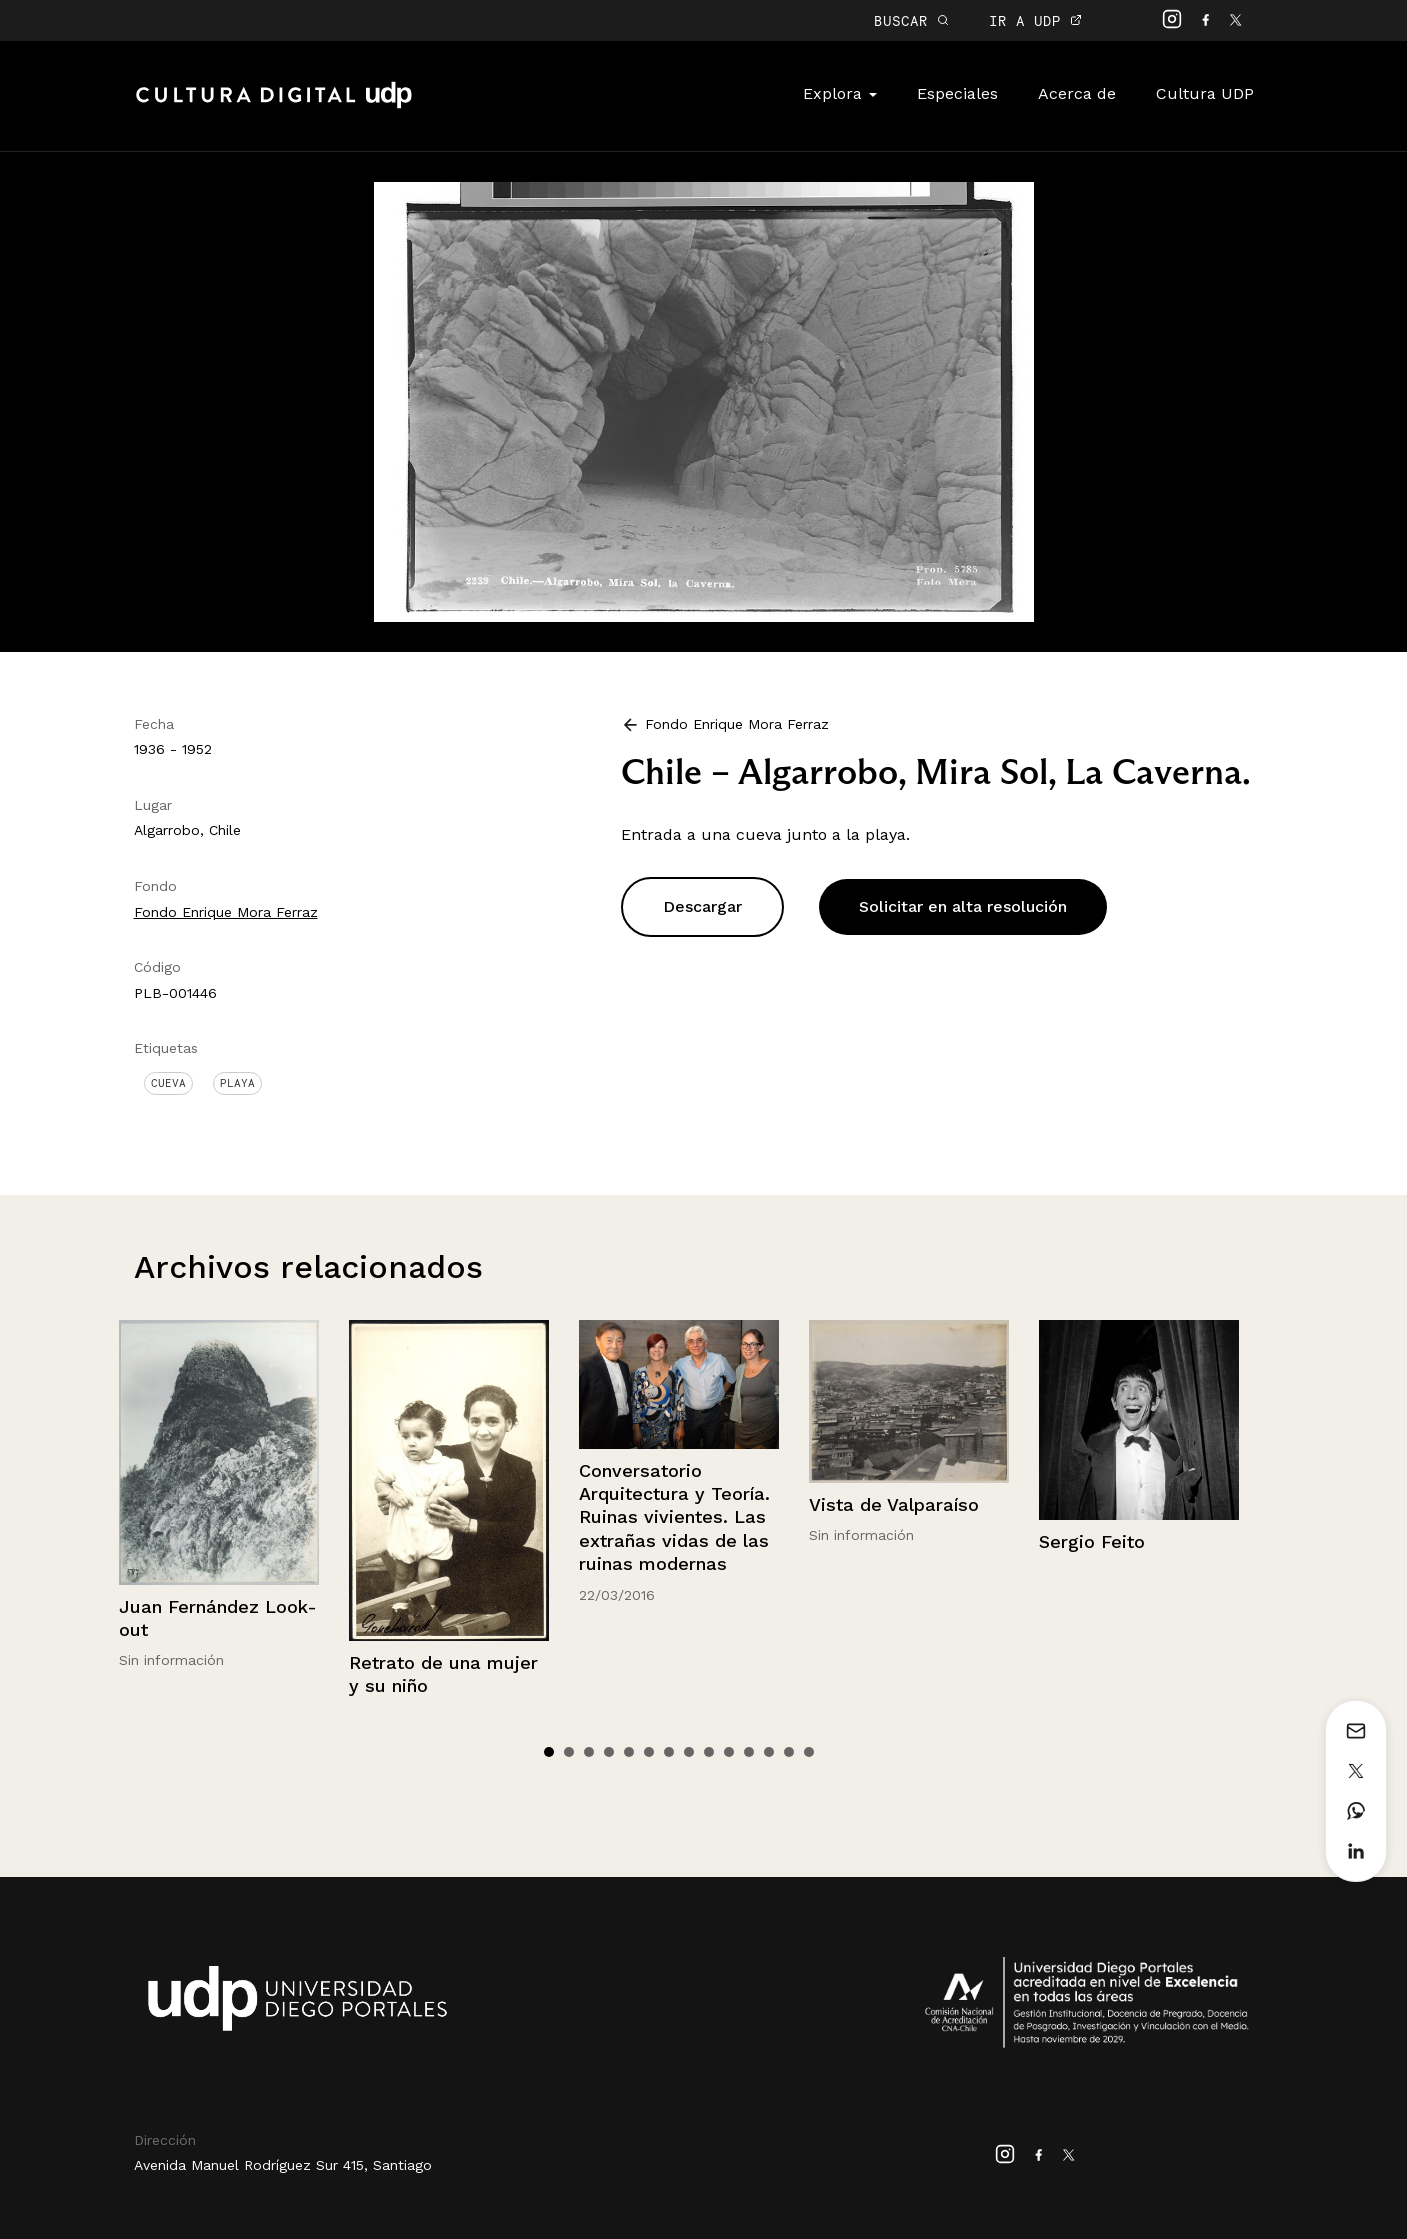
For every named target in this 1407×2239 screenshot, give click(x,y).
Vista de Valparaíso (894, 1504)
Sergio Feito (1092, 1541)
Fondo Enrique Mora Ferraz (226, 912)
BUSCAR (911, 20)
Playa (237, 1083)
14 (809, 1752)
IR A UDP (1035, 20)
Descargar (702, 906)
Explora (840, 93)
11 (749, 1752)
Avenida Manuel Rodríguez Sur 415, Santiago (283, 2165)
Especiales (957, 93)
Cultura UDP (1205, 93)
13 (789, 1752)
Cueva (168, 1083)
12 (769, 1752)
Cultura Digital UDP (274, 106)
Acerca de (1077, 93)
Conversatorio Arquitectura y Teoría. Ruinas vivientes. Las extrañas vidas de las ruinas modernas (674, 1517)
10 (729, 1752)
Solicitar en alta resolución (963, 906)
